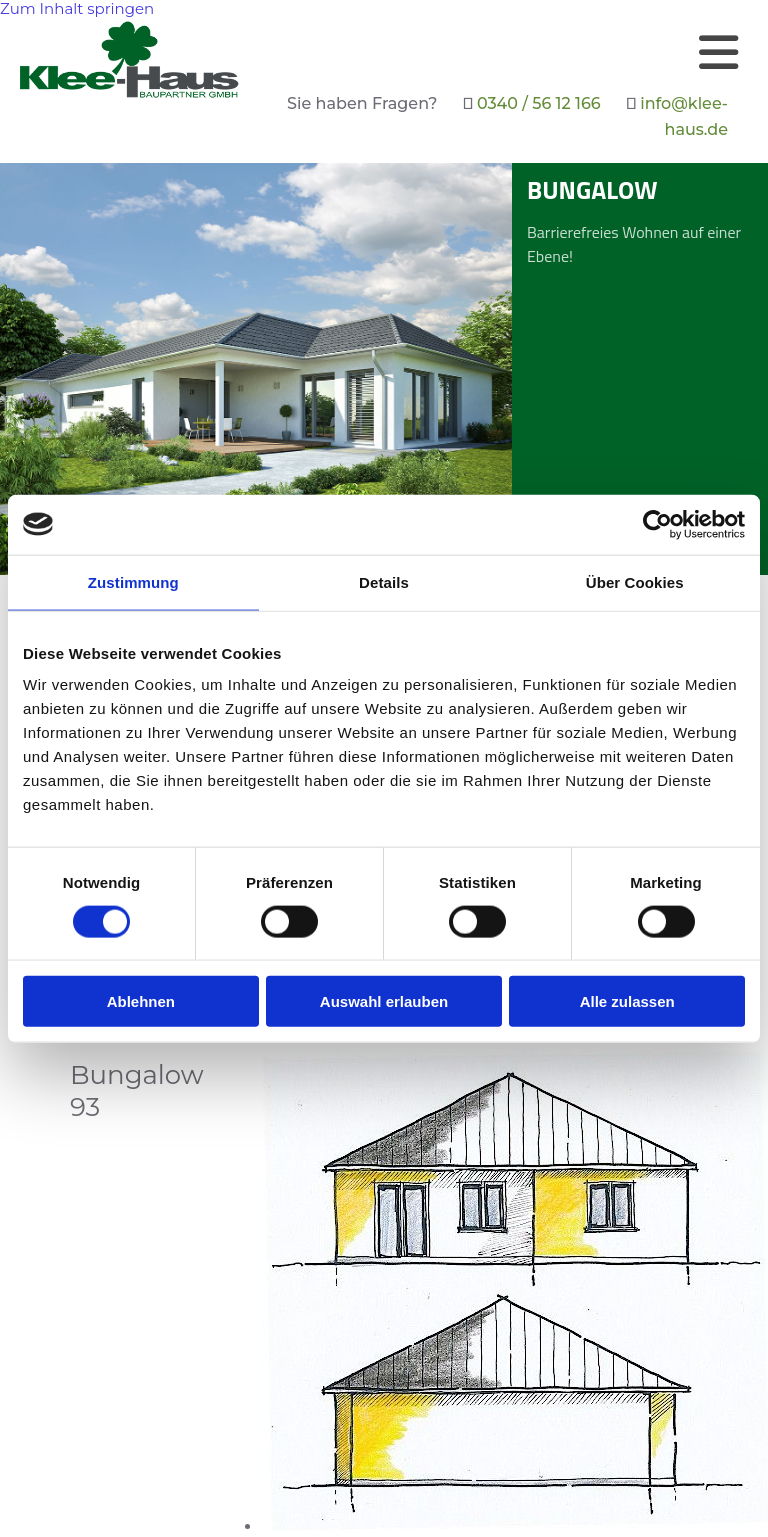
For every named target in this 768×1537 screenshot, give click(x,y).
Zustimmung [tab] (133, 581)
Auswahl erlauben (384, 1001)
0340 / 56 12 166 (539, 103)
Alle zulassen (627, 1001)
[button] (499, 52)
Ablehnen (141, 1001)
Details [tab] (384, 581)
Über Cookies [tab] (635, 581)
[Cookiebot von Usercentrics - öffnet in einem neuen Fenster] (657, 524)
